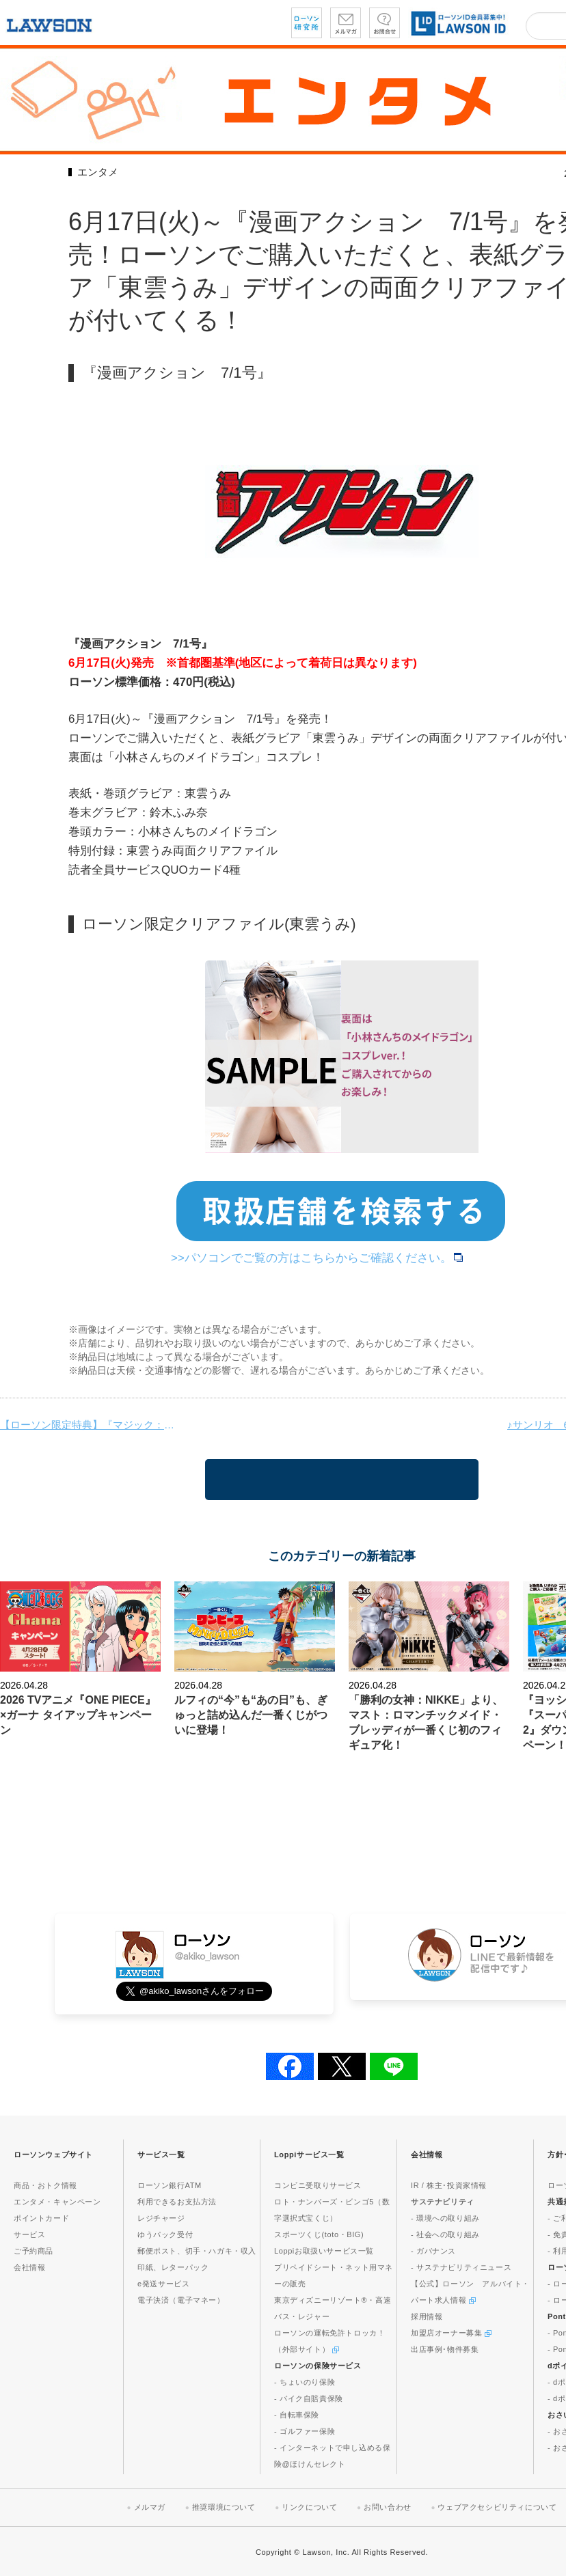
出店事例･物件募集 (445, 2349)
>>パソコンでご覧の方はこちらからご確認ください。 (317, 1257)
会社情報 (29, 2267)
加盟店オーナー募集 (451, 2333)
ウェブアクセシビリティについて (496, 2507)
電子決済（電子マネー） (181, 2300)
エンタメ (97, 172)
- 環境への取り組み (445, 2218)
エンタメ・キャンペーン (57, 2202)
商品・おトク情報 (45, 2185)
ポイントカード (41, 2218)
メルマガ (149, 2507)
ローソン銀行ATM (169, 2185)
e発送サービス (163, 2284)
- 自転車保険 (296, 2415)
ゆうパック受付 (165, 2234)
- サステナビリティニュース (461, 2267)
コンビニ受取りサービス (318, 2185)
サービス (29, 2234)
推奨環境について (224, 2507)
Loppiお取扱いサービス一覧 (324, 2251)
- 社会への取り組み (445, 2234)
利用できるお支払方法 (177, 2202)
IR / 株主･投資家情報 (449, 2185)
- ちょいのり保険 (304, 2382)
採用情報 (426, 2316)
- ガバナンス (433, 2251)
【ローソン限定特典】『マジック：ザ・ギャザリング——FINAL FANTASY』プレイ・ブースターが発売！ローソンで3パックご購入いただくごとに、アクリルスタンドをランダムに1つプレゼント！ (89, 1424)
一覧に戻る (342, 1479)
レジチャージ (161, 2218)
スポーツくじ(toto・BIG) (319, 2234)
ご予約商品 (33, 2251)
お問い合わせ (388, 2507)
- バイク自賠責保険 (308, 2398)
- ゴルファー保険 (304, 2431)
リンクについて (309, 2507)
